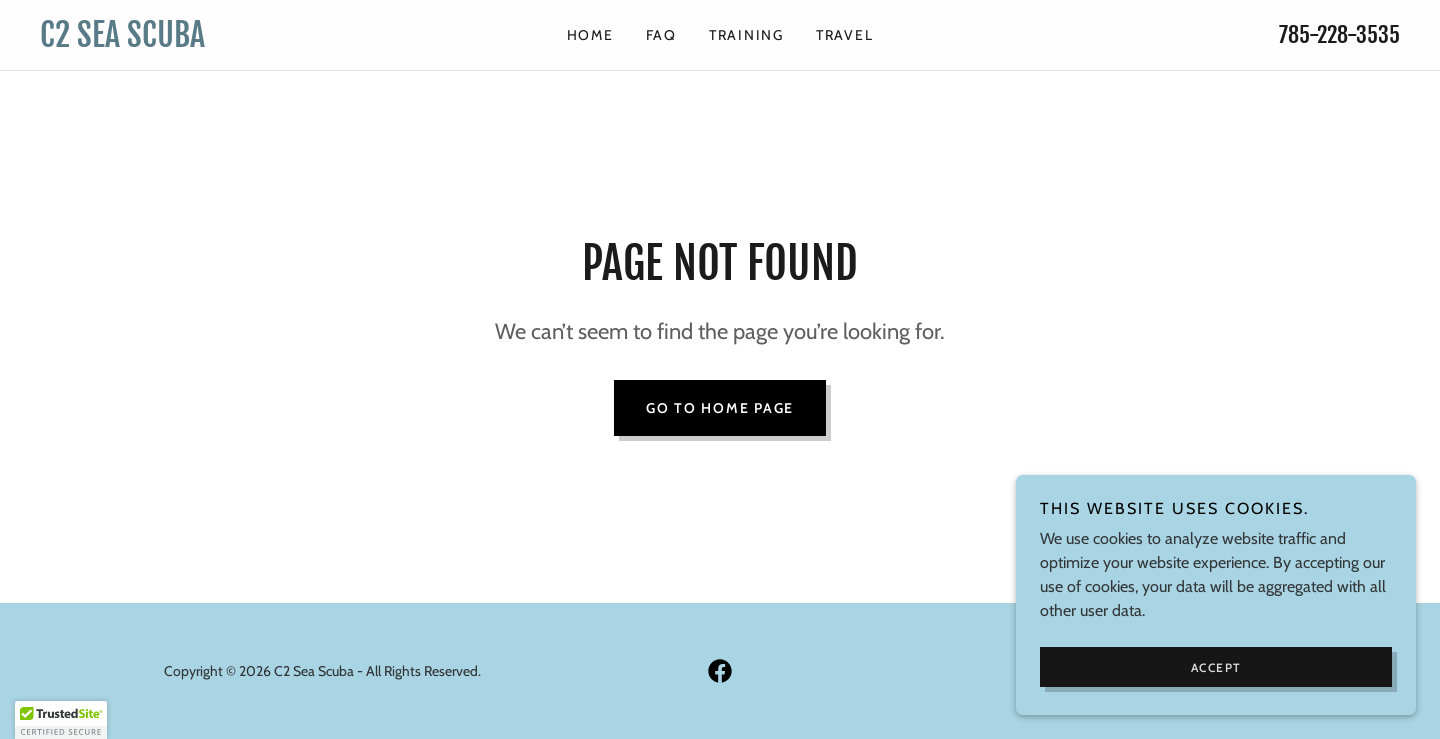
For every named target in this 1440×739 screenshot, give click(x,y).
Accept (1216, 667)
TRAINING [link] (746, 35)
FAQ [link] (661, 35)
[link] (210, 41)
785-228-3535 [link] (1339, 34)
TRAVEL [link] (845, 35)
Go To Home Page (720, 408)
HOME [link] (590, 35)
